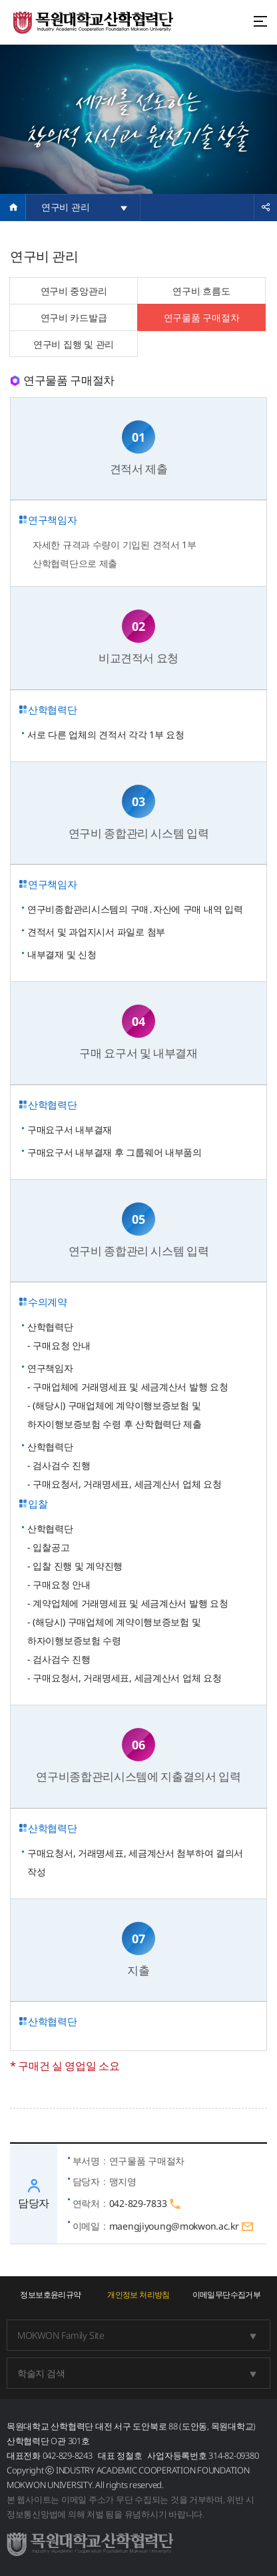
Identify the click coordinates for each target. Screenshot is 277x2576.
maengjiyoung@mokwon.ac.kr (181, 2227)
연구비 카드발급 (74, 317)
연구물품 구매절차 (201, 317)
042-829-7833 (145, 2204)
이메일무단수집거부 (226, 2294)
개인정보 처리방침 (138, 2294)
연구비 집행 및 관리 (73, 344)
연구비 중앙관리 (74, 290)
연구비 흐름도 (201, 290)
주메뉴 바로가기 (0, 0)
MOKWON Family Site (60, 2335)
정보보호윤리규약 (50, 2294)
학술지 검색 (41, 2373)
